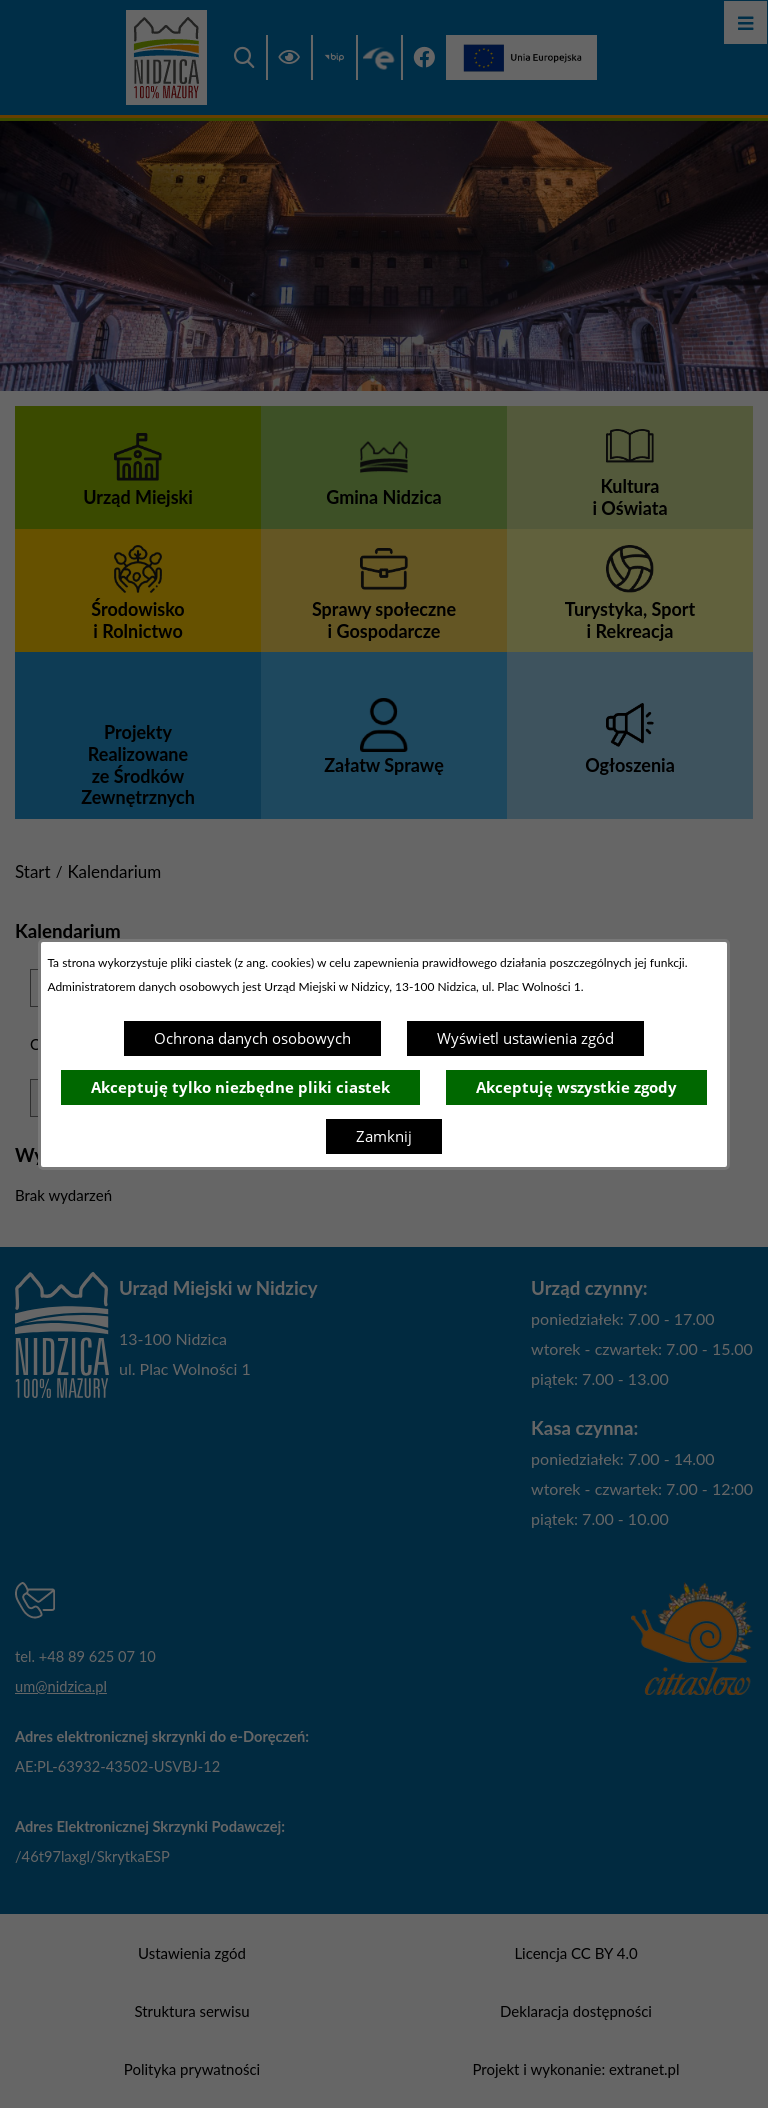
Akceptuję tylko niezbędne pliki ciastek (240, 1087)
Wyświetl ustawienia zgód (525, 1038)
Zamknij (384, 1136)
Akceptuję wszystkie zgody (576, 1087)
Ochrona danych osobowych (252, 1038)
